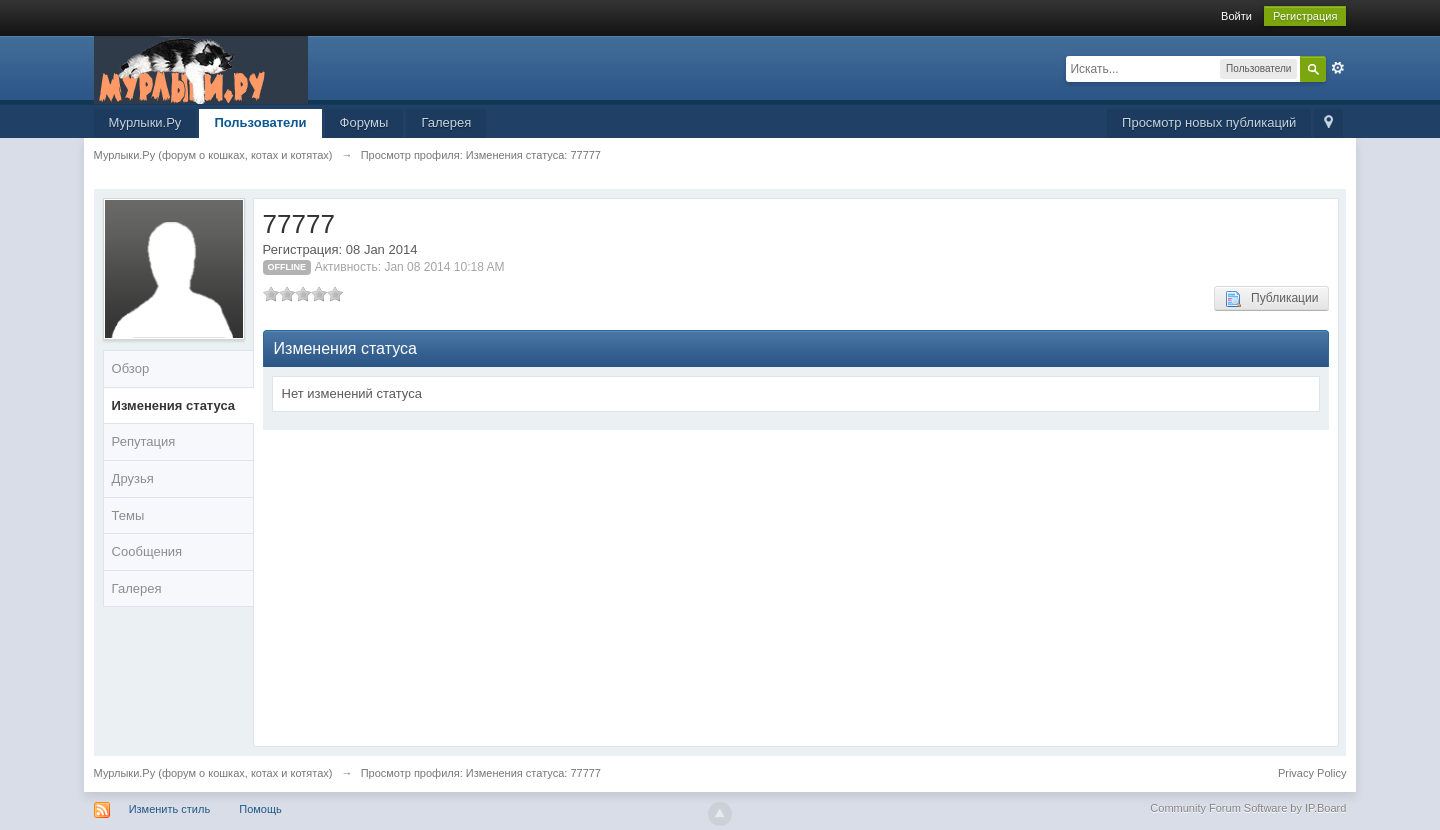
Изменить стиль (170, 809)
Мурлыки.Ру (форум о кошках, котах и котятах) (213, 773)
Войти (1236, 16)
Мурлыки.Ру (145, 122)
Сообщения (147, 551)
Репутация (144, 441)
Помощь (260, 809)
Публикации (1271, 299)
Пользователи (260, 122)
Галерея (446, 122)
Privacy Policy (1312, 773)
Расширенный (1338, 68)
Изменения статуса (174, 405)
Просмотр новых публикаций (1209, 122)
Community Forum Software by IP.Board (1248, 808)
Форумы (364, 122)
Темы (128, 515)
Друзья (133, 478)
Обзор (131, 368)
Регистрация (1305, 16)
